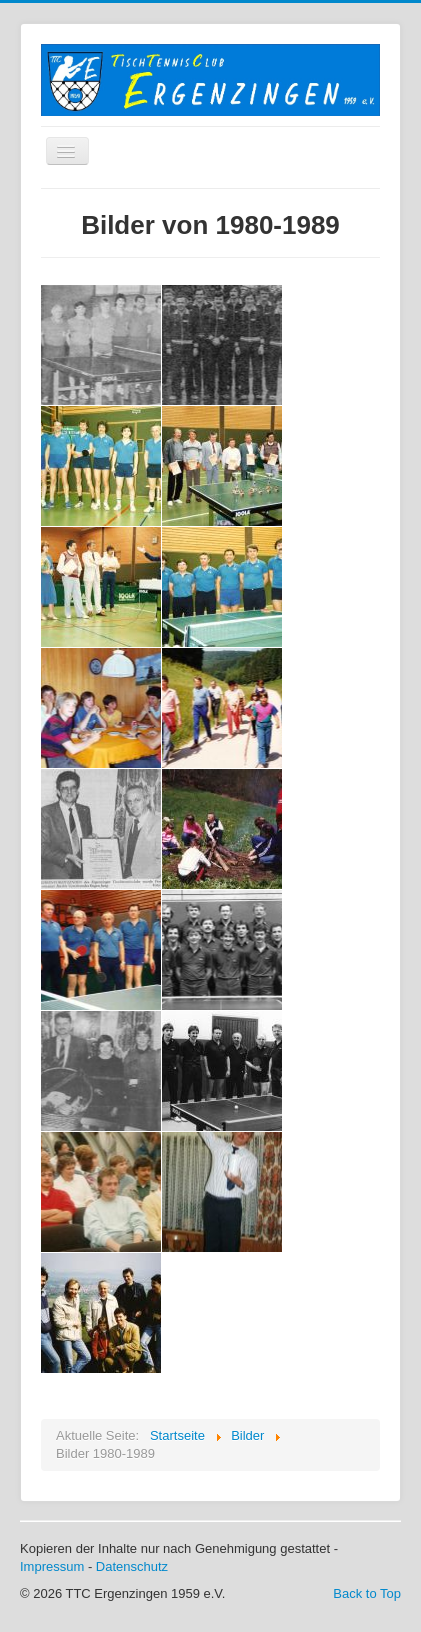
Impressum (52, 1566)
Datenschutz (132, 1566)
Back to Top (367, 1593)
